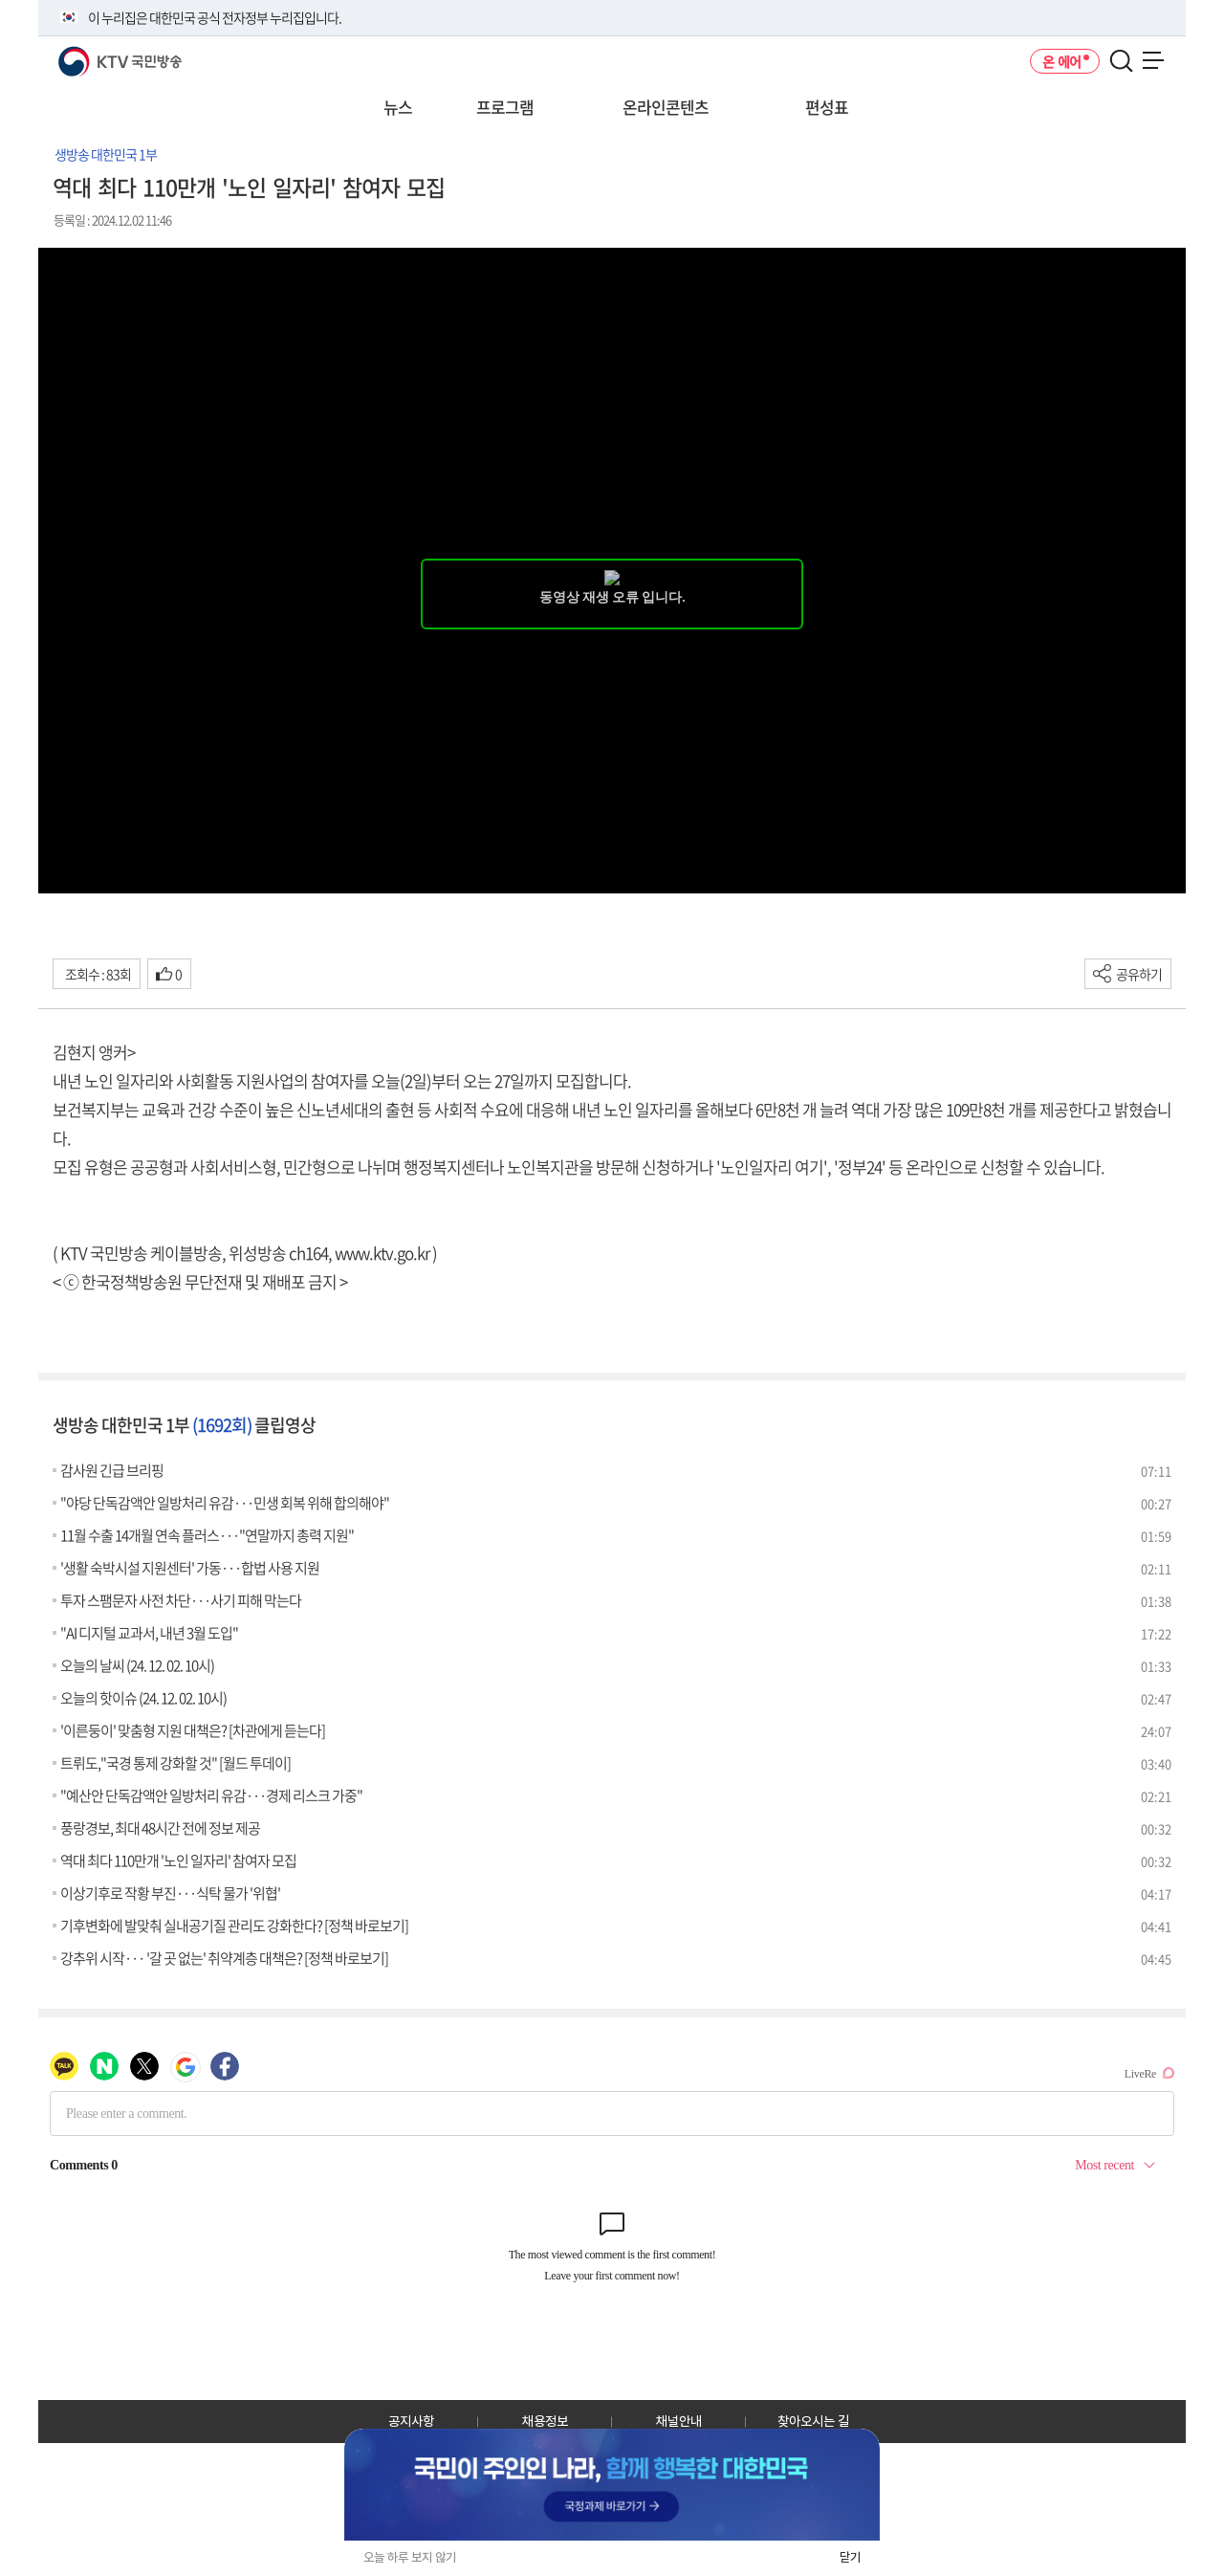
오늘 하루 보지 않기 (409, 2557)
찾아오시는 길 (813, 2421)
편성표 (826, 107)
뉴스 (397, 107)
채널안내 (679, 2421)
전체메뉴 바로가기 (0, 0)
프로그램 (505, 107)
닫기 (850, 2557)
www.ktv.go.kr (382, 1253)
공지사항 (411, 2421)
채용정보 (545, 2421)
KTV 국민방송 (92, 54)
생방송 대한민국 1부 (106, 154)
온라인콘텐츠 (666, 107)
